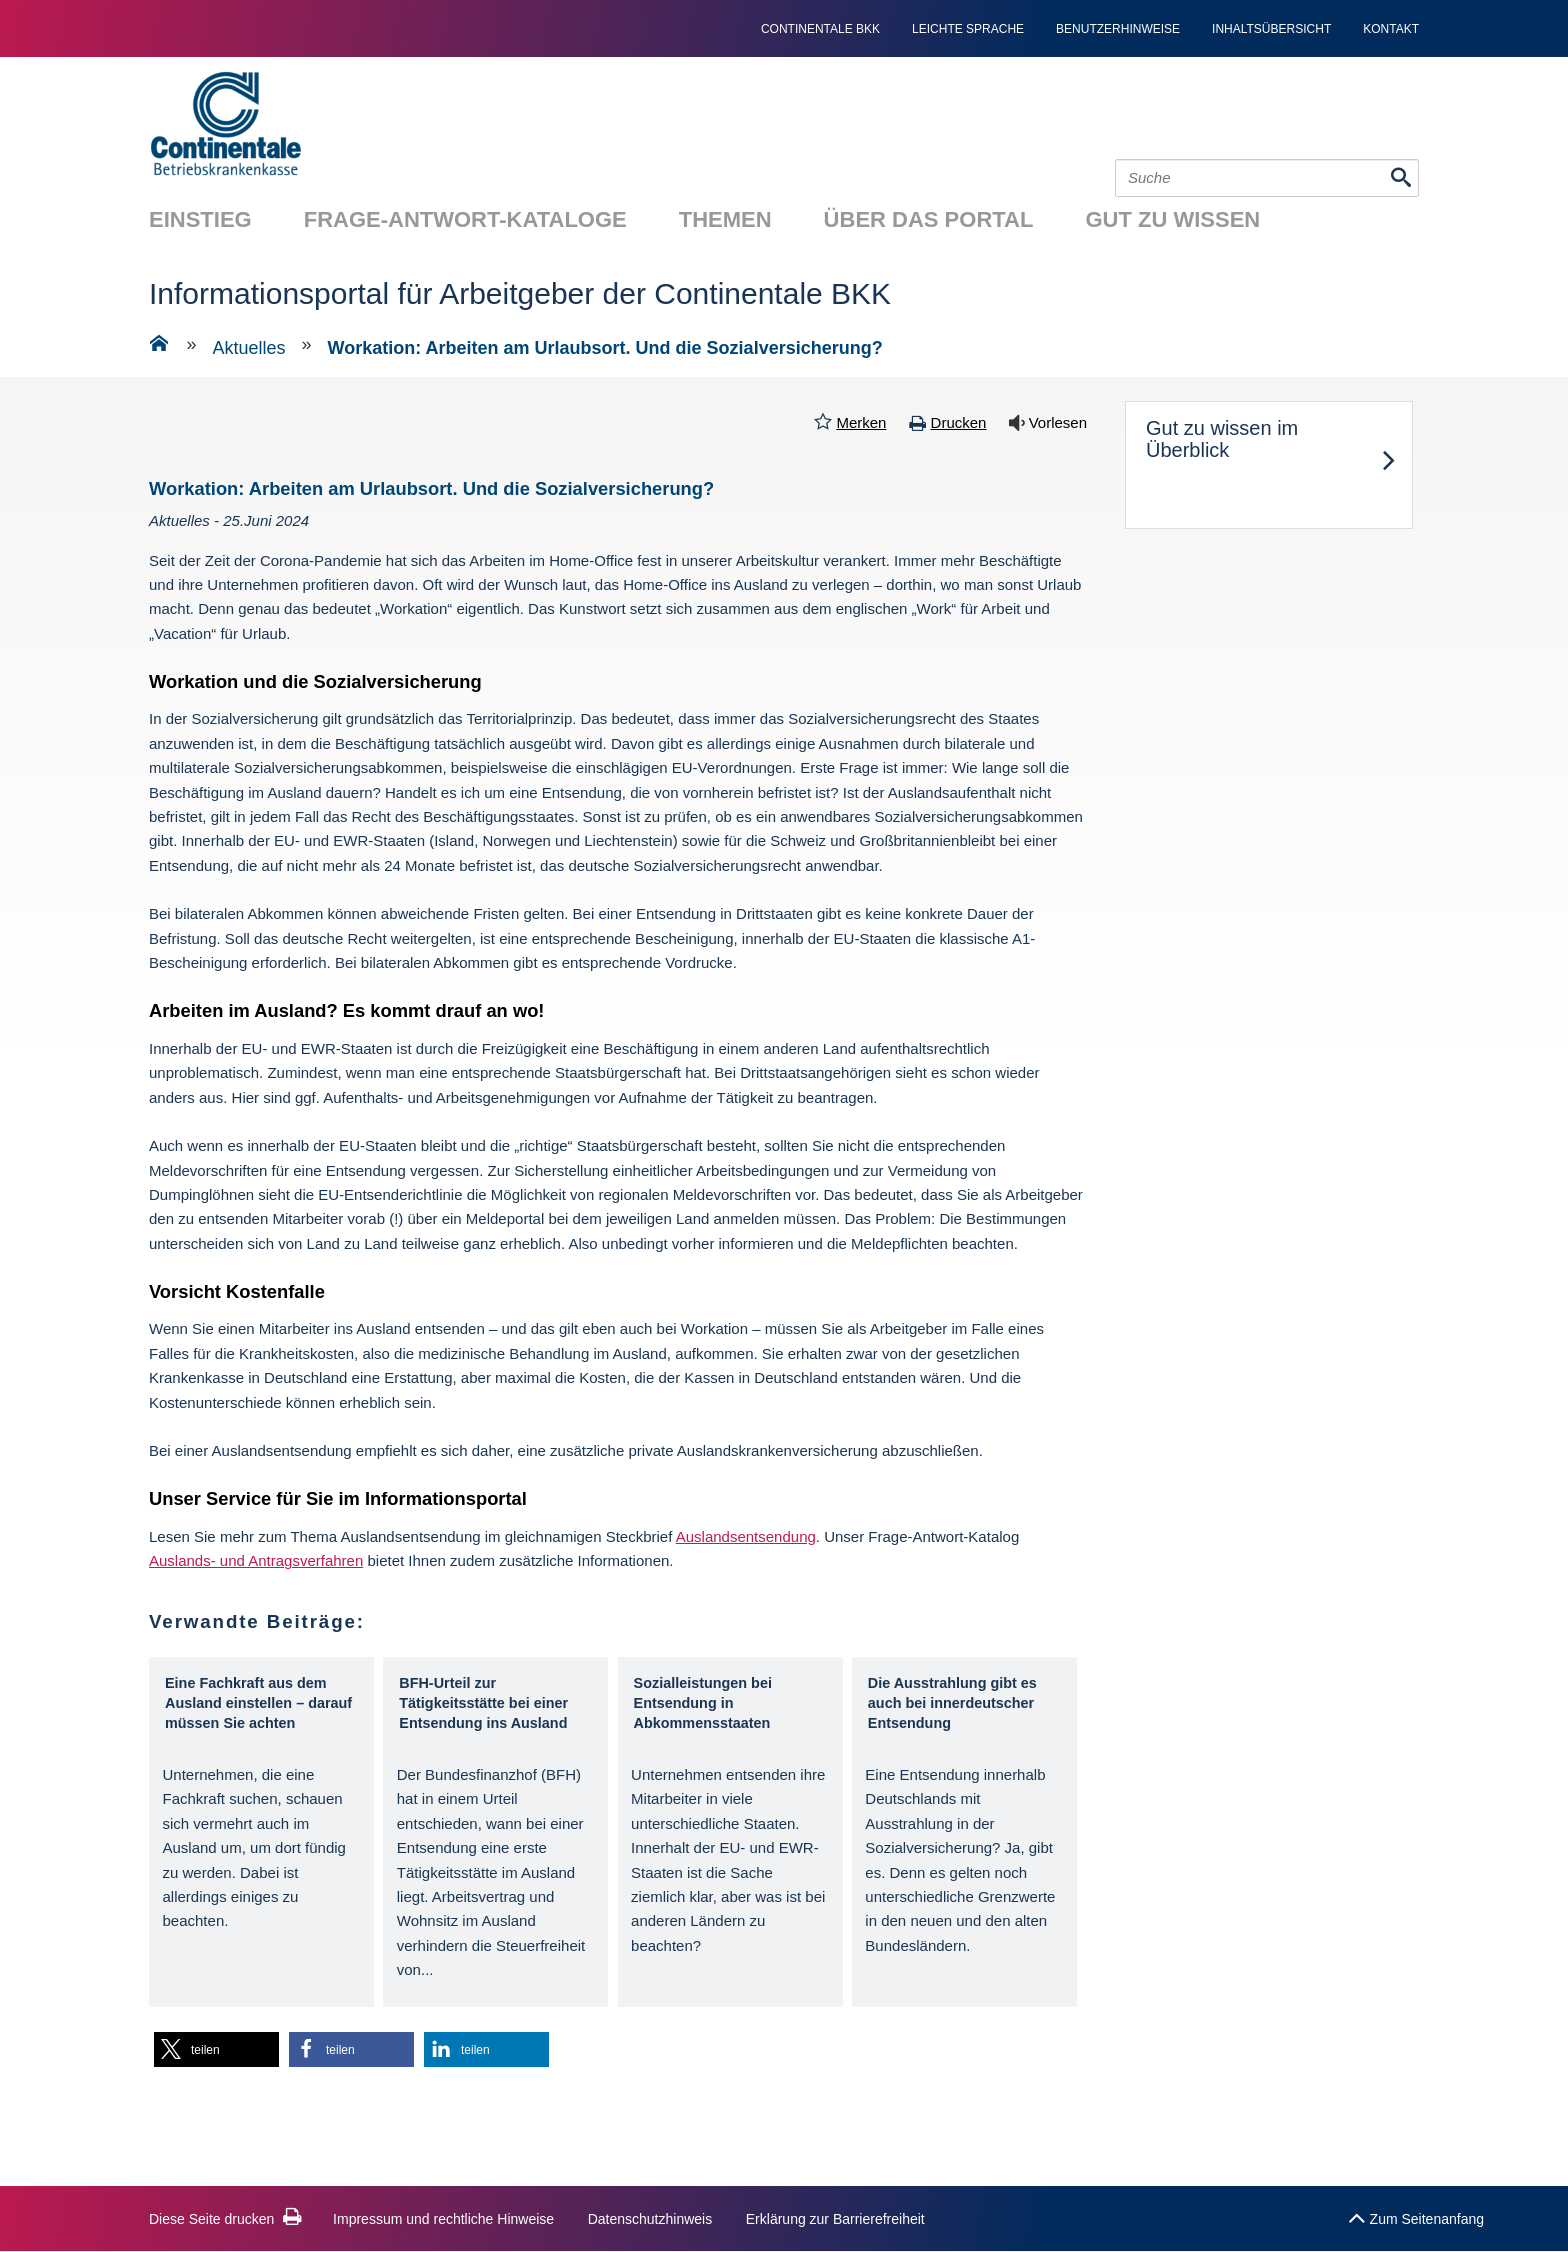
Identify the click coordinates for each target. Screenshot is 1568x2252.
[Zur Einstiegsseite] (159, 347)
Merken (861, 422)
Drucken (959, 422)
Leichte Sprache (968, 29)
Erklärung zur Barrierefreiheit (835, 2219)
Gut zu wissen (1172, 219)
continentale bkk (820, 29)
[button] (216, 2049)
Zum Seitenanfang (1416, 2213)
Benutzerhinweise (1118, 29)
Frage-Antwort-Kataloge (465, 219)
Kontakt (1391, 29)
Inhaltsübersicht (1271, 29)
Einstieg (200, 219)
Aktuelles (249, 348)
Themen (725, 219)
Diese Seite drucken (225, 2219)
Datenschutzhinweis (650, 2219)
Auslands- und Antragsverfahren (256, 1560)
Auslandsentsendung (746, 1536)
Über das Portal (929, 219)
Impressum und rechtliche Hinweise (443, 2219)
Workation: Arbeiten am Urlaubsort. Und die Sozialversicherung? (605, 348)
